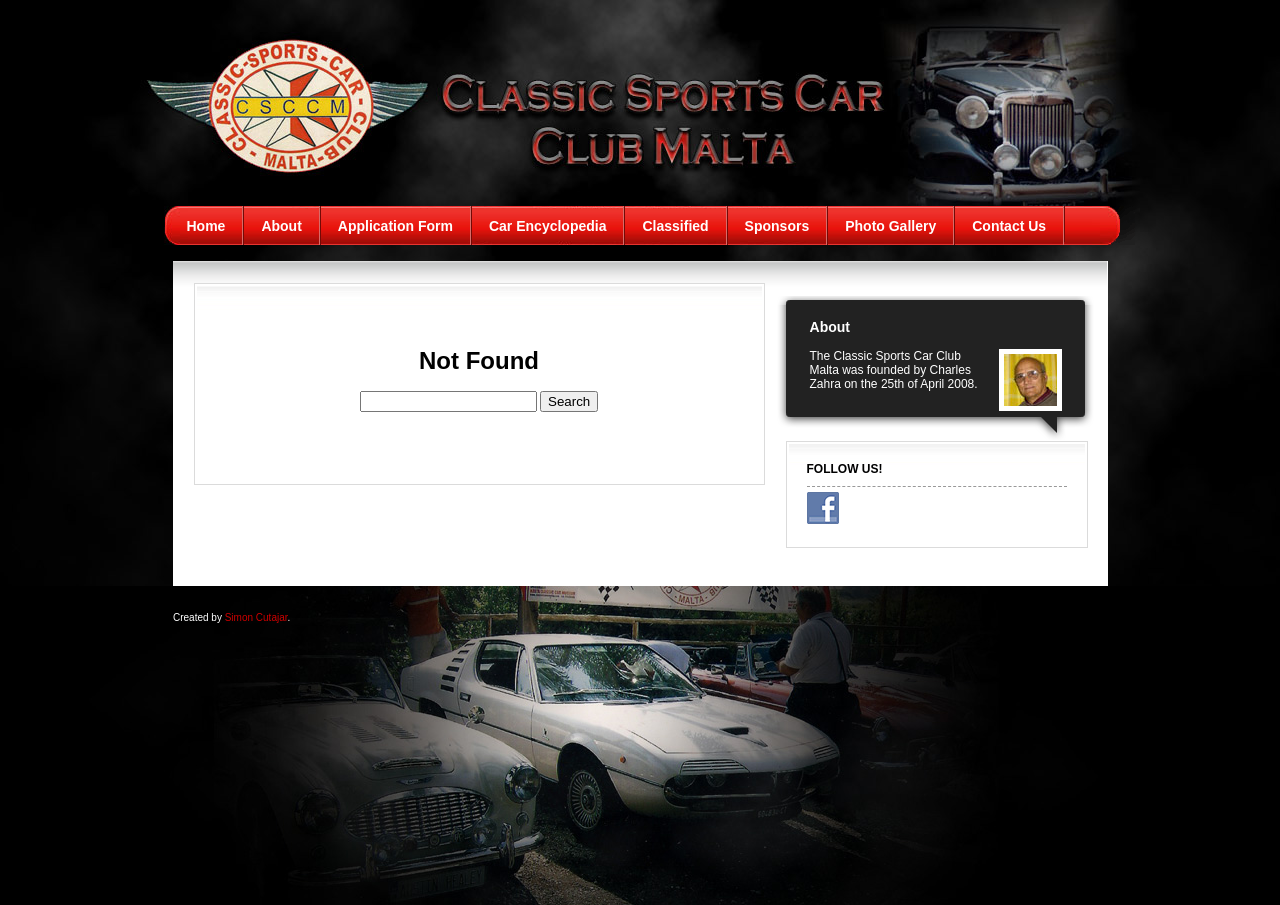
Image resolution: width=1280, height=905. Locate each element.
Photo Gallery (890, 226)
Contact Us (1009, 226)
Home (206, 226)
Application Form (395, 226)
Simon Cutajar (256, 617)
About (281, 226)
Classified (675, 226)
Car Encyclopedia (548, 226)
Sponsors (777, 226)
